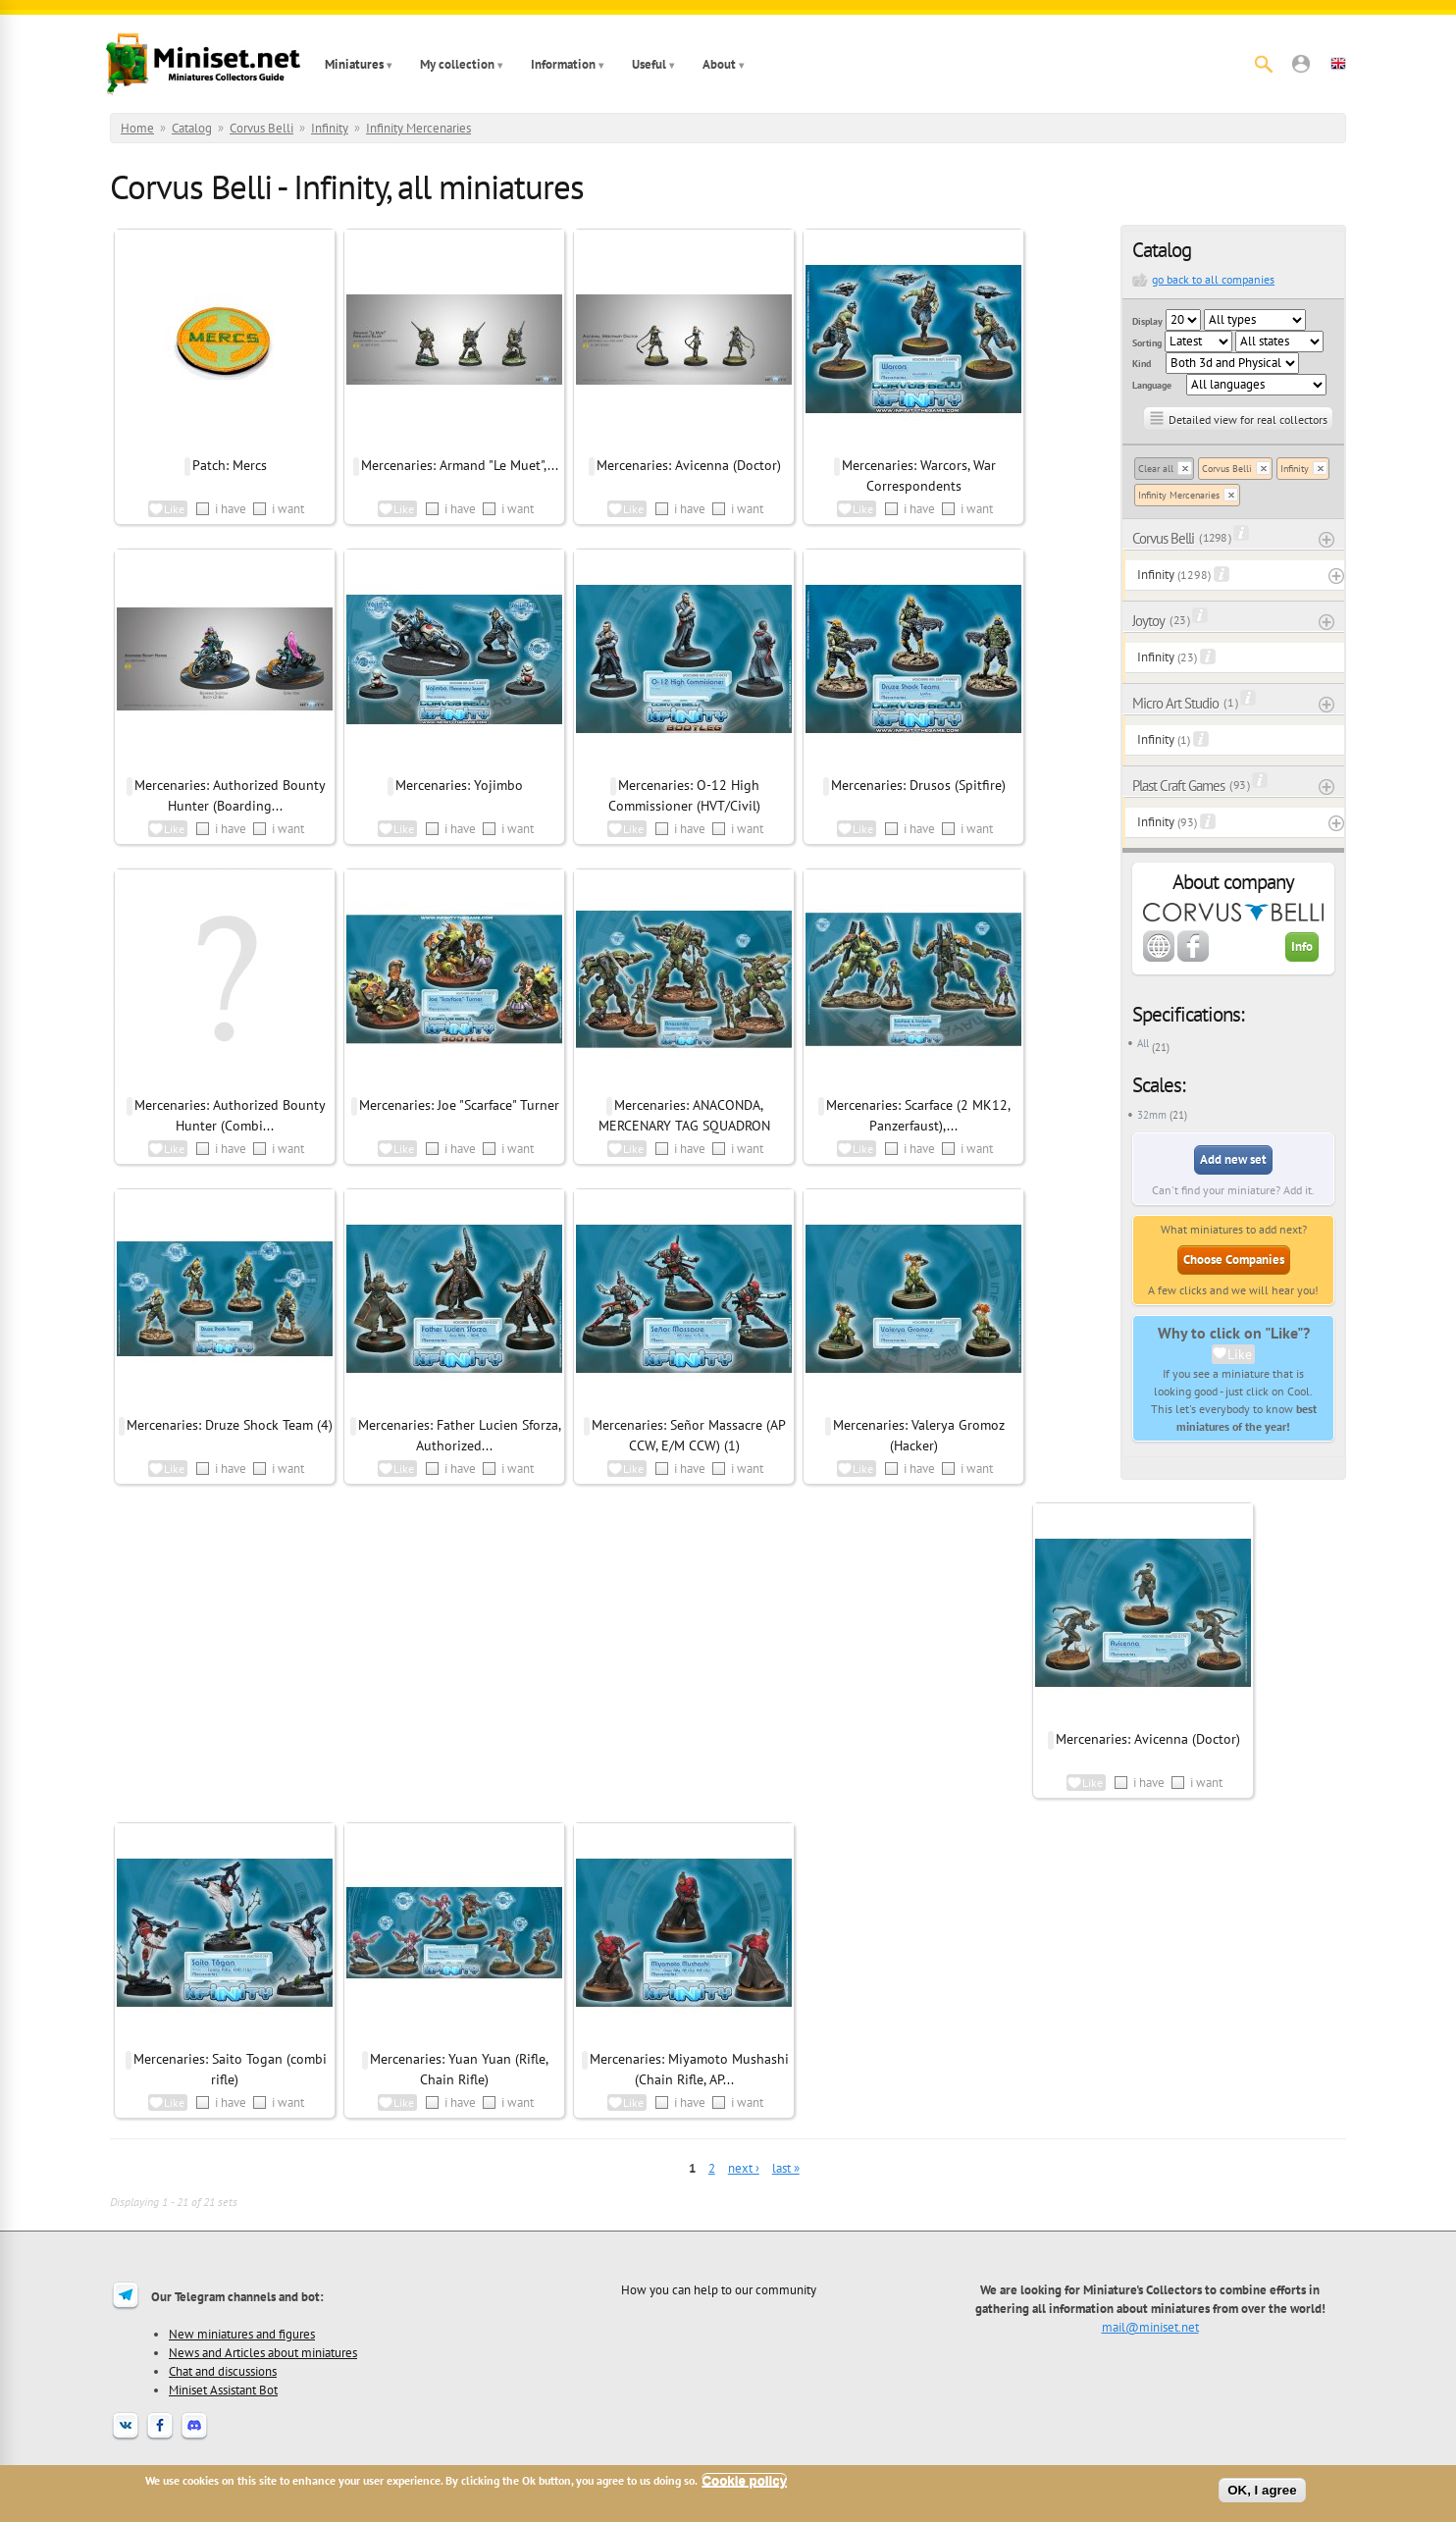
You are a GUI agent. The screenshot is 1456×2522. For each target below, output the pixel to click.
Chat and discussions (223, 2371)
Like (1239, 1354)
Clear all (1155, 468)
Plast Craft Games (1178, 785)
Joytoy (1148, 620)
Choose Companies (1233, 1259)
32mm (1152, 1115)
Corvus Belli (261, 128)
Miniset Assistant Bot (223, 2389)
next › (743, 2168)
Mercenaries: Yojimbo (459, 785)
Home (137, 128)
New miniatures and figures (242, 2333)
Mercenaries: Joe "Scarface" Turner (459, 1105)
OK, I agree (1261, 2490)
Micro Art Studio (1175, 703)
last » (786, 2168)
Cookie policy (744, 2480)
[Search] (1263, 63)
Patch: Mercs (229, 465)
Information (563, 64)
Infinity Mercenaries (418, 128)
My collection (457, 64)
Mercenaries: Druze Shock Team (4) (230, 1425)
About (719, 64)
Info (1302, 946)
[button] (1301, 63)
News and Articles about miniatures (263, 2352)
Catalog (192, 128)
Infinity (329, 128)
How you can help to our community (718, 2289)
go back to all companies (1213, 279)
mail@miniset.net (1150, 2327)
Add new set (1233, 1159)
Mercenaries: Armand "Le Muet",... (459, 465)
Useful (649, 64)
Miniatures (354, 64)
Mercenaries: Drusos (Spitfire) (918, 785)
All (1143, 1043)
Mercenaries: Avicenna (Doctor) (689, 465)
